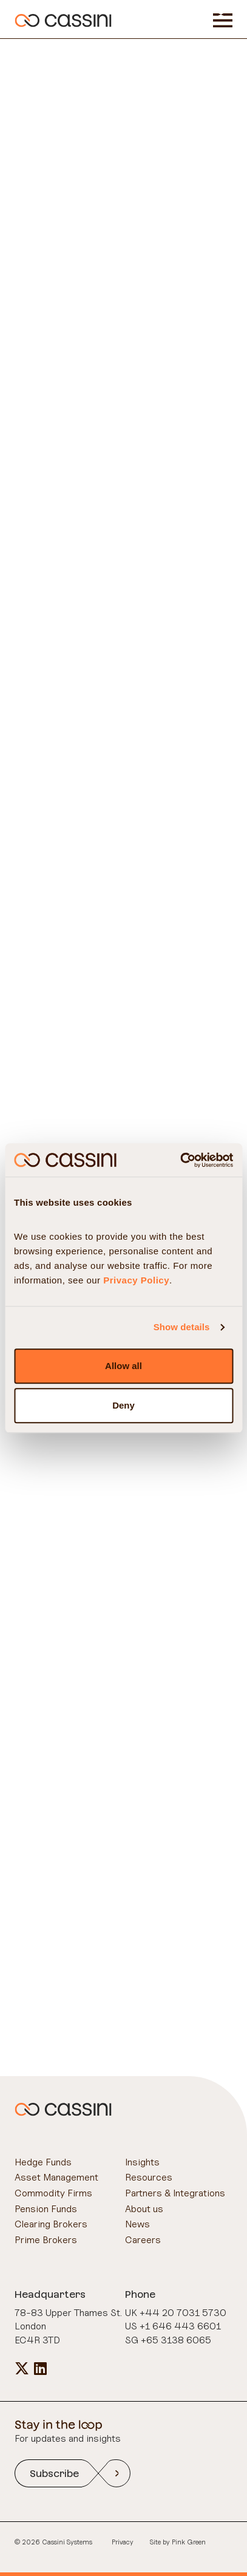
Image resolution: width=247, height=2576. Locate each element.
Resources (148, 2177)
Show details (182, 1327)
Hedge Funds (43, 2162)
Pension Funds (46, 2208)
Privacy (123, 2542)
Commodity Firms (53, 2193)
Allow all (123, 1366)
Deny (123, 1405)
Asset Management (56, 2177)
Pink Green (189, 2542)
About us (144, 2208)
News (137, 2224)
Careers (143, 2239)
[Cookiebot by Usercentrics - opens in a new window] (180, 1160)
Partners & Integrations (175, 2193)
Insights (142, 2162)
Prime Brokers (46, 2239)
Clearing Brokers (51, 2224)
